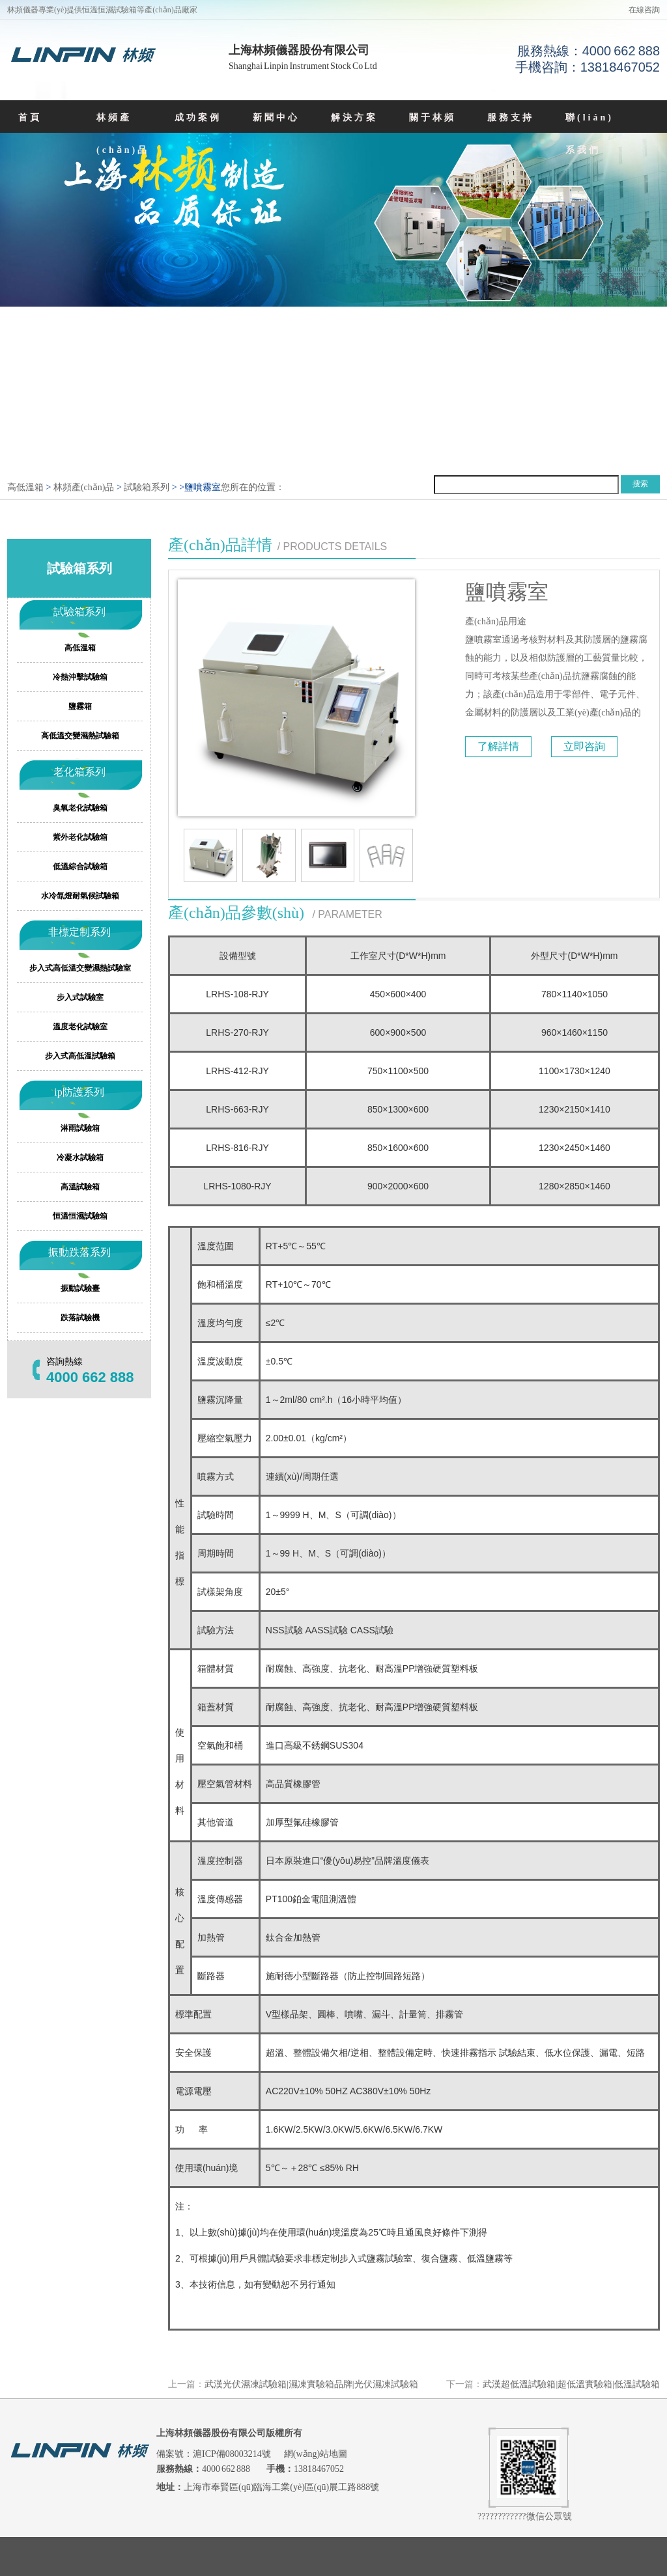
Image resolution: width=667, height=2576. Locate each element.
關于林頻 (432, 117)
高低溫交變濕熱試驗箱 (80, 735)
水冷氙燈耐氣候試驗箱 (80, 895)
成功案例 (198, 117)
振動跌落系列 (79, 1252)
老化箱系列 (79, 771)
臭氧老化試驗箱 (80, 807)
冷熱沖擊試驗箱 (80, 677)
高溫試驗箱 (80, 1186)
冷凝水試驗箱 (80, 1157)
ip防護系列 (79, 1092)
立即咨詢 (584, 746)
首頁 (30, 117)
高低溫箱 (25, 487)
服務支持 (510, 117)
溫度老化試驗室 (80, 1026)
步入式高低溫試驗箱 (80, 1055)
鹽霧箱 (80, 706)
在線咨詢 (644, 9)
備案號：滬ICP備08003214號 (214, 2454)
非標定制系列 (79, 931)
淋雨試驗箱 (80, 1128)
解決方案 (354, 117)
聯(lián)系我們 (589, 134)
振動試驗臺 (80, 1288)
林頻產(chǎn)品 (122, 134)
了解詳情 (498, 746)
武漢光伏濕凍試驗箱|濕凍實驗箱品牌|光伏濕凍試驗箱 (311, 2384)
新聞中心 (276, 117)
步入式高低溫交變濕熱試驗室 (80, 968)
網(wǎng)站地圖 (315, 2454)
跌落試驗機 (80, 1317)
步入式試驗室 (80, 997)
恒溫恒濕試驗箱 (80, 1216)
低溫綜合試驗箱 (80, 866)
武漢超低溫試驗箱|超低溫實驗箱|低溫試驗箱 (571, 2384)
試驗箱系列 (146, 487)
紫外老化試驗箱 (80, 837)
